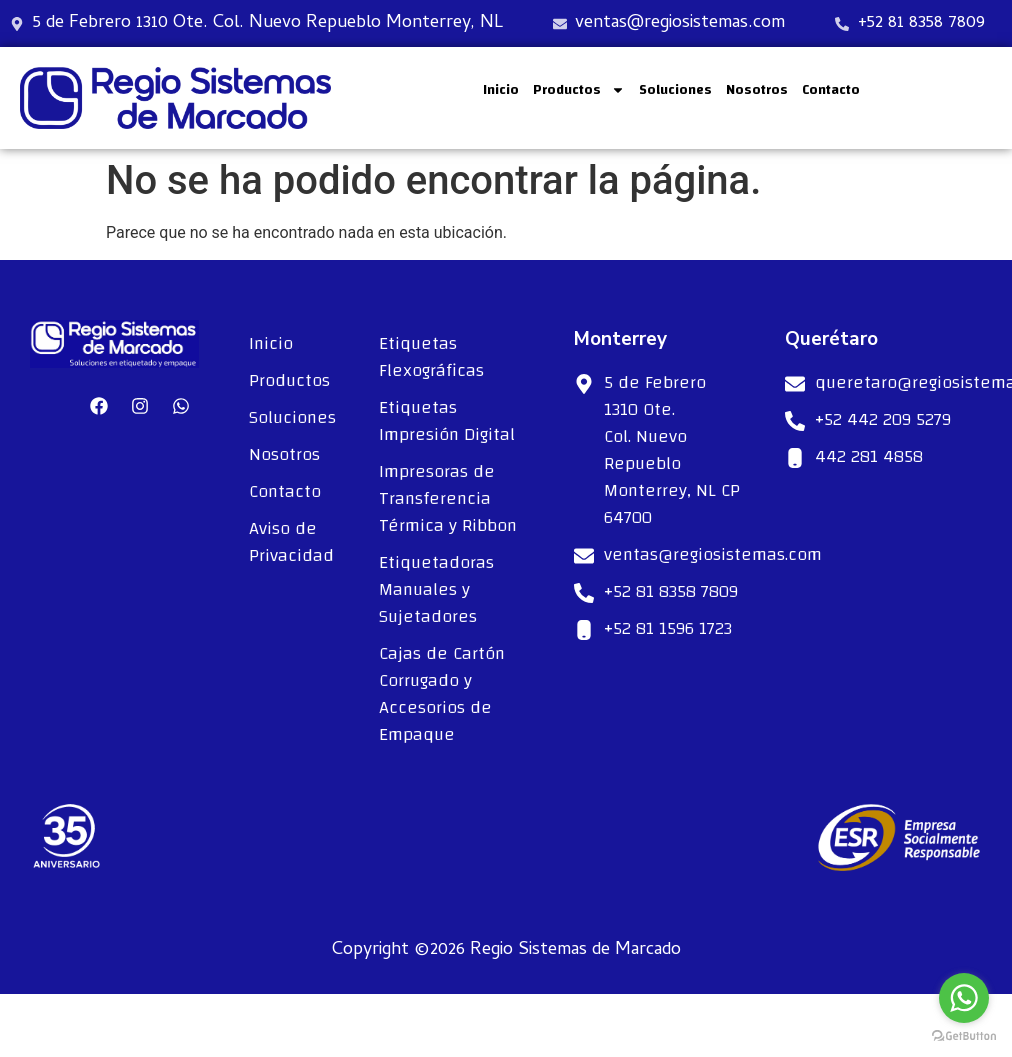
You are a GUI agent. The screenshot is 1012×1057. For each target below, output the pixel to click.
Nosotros (757, 90)
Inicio (501, 90)
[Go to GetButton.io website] (964, 1036)
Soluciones (675, 90)
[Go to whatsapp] (964, 998)
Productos (579, 90)
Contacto (831, 90)
